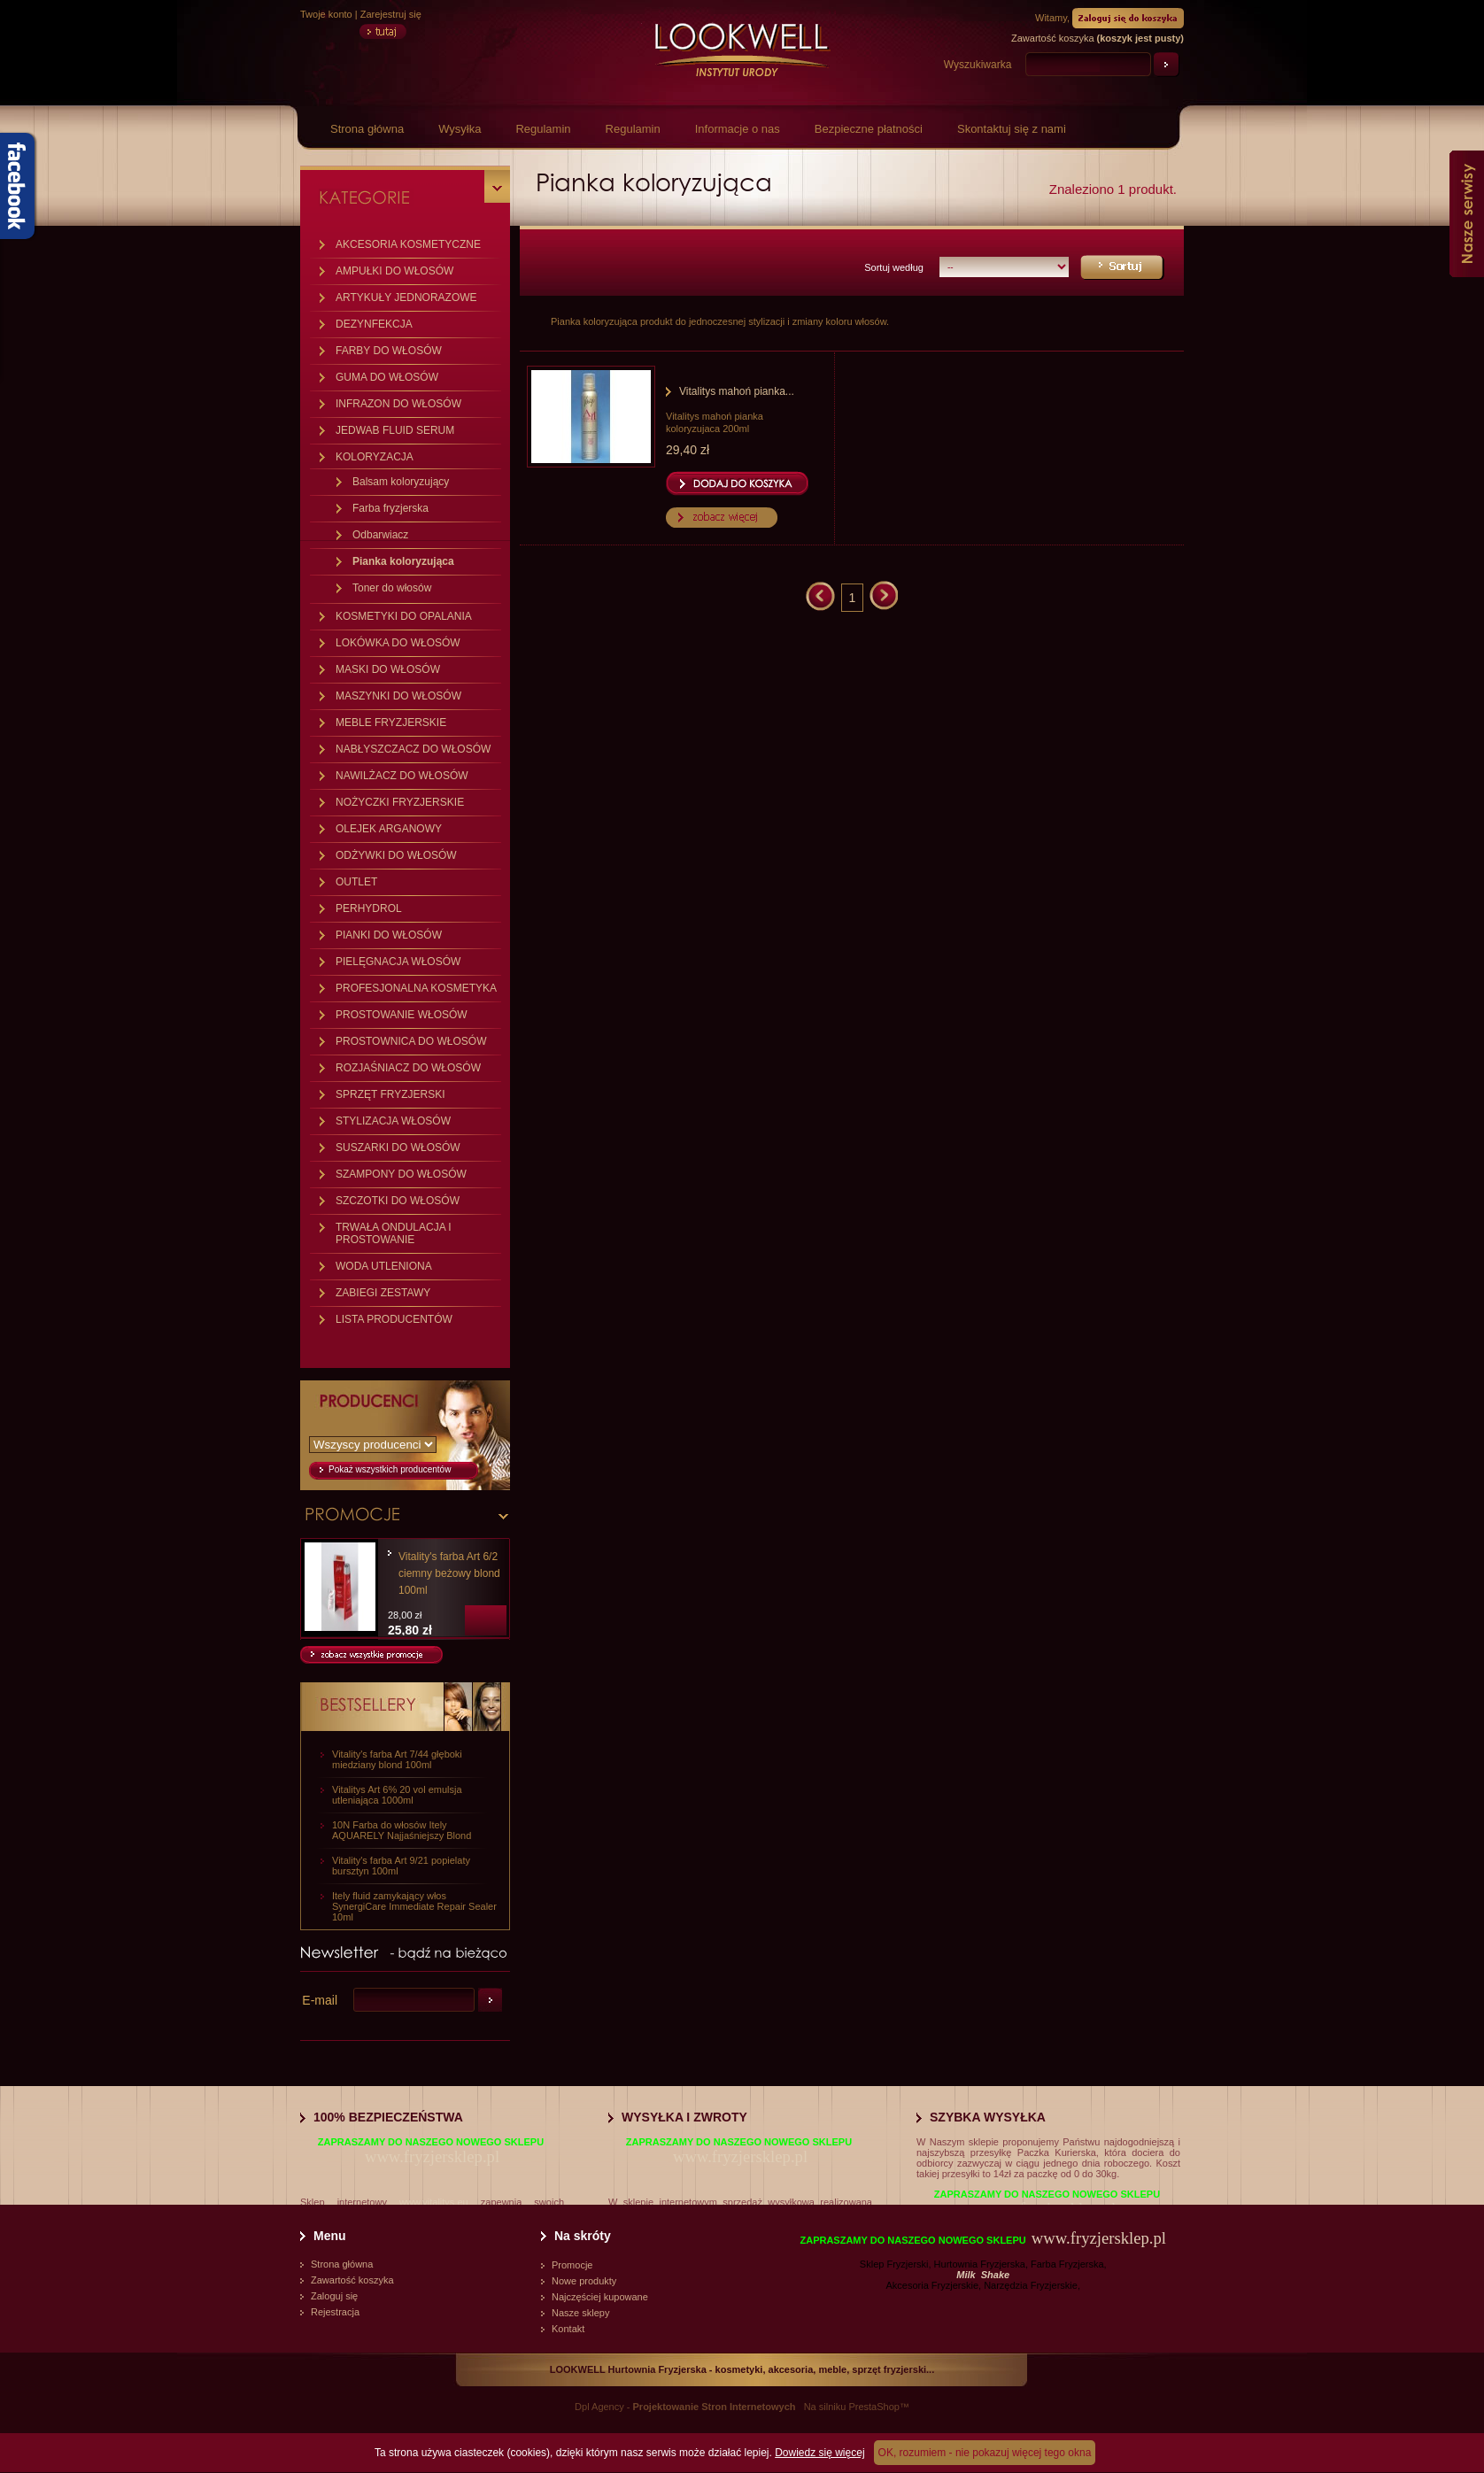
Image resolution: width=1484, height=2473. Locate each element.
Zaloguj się (334, 2296)
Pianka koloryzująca (403, 561)
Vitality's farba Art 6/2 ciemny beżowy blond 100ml (449, 1573)
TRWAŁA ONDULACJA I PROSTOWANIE (394, 1233)
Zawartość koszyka (352, 2280)
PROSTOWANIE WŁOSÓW (402, 1015)
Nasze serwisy (1466, 214)
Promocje (572, 2265)
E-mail (319, 2000)
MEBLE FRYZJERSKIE (391, 722)
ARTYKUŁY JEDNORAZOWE (406, 297)
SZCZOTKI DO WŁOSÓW (398, 1200)
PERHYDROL (369, 908)
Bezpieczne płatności (869, 128)
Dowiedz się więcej (819, 2452)
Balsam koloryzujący (400, 481)
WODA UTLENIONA (384, 1266)
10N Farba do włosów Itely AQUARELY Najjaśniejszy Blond (401, 1830)
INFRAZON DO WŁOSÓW (398, 404)
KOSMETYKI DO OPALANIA (404, 616)
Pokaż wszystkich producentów (389, 1469)
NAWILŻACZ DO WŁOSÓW (402, 775)
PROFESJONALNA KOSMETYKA (416, 988)
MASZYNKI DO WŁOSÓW (398, 696)
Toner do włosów (391, 588)
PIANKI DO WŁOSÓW (389, 935)
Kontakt (568, 2328)
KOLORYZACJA (375, 457)
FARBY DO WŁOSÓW (389, 350)
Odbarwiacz (380, 535)
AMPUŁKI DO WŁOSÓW (394, 271)
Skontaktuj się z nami (1011, 128)
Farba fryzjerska (390, 508)
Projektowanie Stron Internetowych (714, 2406)
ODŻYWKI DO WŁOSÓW (396, 855)
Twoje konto (326, 14)
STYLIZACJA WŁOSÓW (393, 1121)
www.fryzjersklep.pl (432, 2156)
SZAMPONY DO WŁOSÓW (401, 1174)
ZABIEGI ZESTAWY (383, 1293)
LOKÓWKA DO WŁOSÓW (398, 643)
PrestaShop (873, 2406)
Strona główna (367, 128)
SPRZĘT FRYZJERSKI (390, 1094)
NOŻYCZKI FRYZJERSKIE (400, 802)
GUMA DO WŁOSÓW (387, 377)
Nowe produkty (584, 2281)
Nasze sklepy (580, 2312)
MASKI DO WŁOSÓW (388, 669)
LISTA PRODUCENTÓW (394, 1319)
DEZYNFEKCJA (374, 324)
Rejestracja (335, 2312)
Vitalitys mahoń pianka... (736, 391)
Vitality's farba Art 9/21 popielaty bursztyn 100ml (401, 1865)
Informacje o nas (737, 128)
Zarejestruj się (390, 14)
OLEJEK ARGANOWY (389, 829)
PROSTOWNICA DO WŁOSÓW (411, 1041)
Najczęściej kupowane (600, 2296)
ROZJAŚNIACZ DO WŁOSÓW (408, 1068)
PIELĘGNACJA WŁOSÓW (398, 961)
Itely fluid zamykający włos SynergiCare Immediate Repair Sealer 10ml (414, 1906)
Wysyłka (459, 128)
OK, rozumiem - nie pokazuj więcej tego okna (985, 2452)
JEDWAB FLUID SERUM (395, 430)
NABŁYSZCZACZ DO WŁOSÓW (413, 749)
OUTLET (356, 882)
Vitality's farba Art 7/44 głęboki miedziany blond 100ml (397, 1759)
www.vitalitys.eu (433, 2202)
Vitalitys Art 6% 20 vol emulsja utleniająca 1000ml (397, 1794)
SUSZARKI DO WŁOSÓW (398, 1147)
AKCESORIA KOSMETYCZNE (408, 244)
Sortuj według (894, 267)
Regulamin (542, 128)
